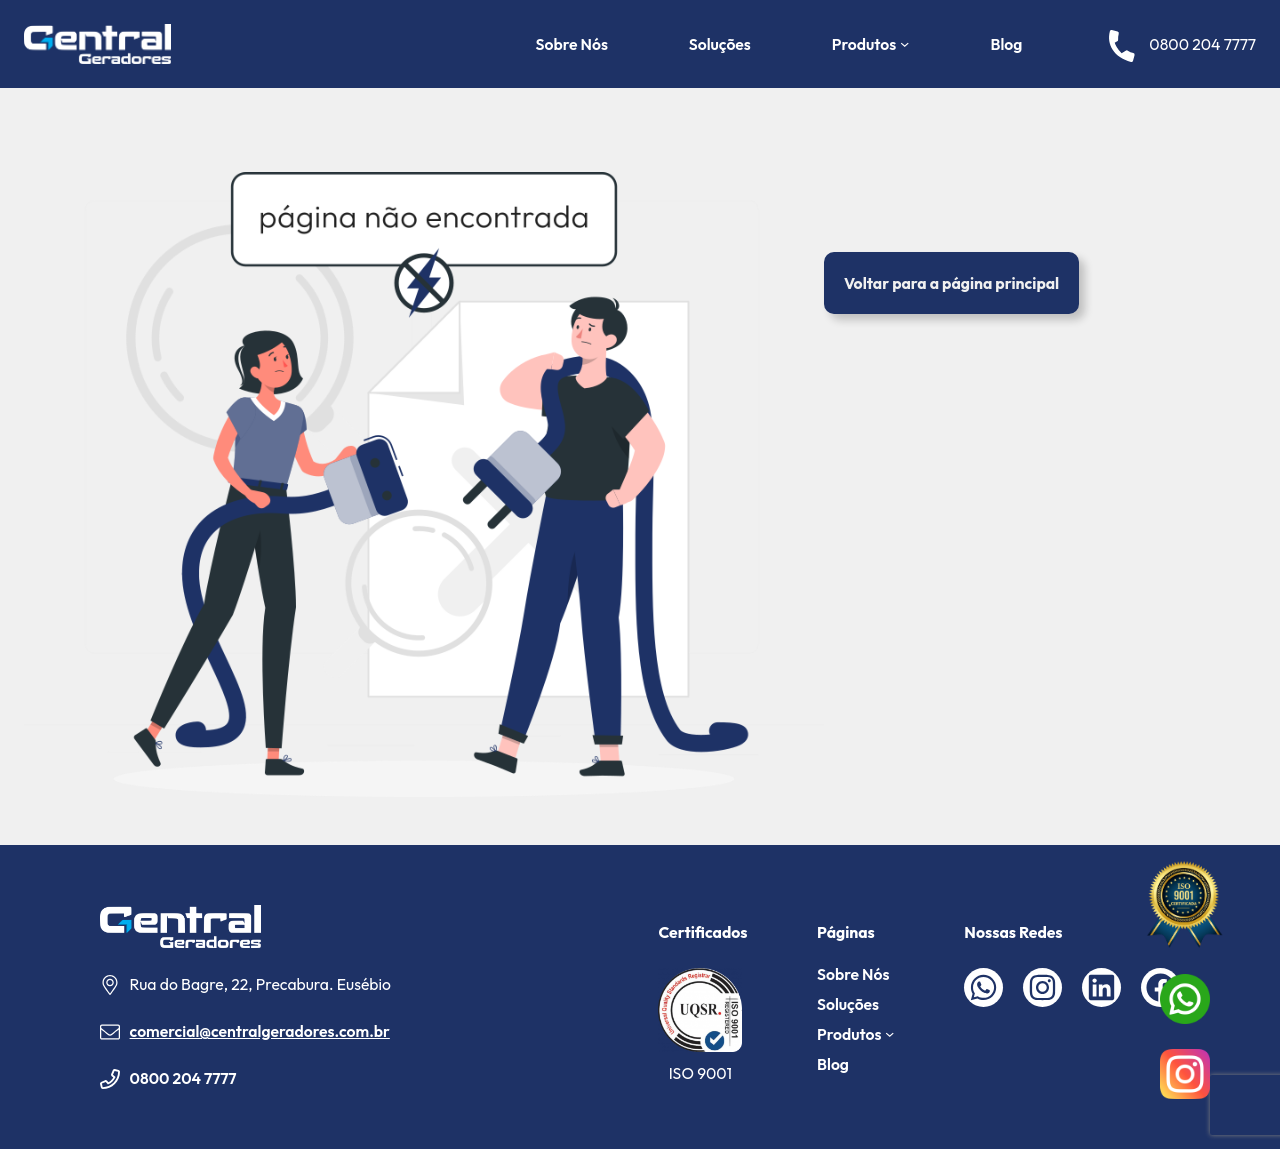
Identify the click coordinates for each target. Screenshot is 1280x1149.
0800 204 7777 (183, 1078)
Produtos (864, 44)
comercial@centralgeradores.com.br (260, 1031)
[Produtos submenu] (904, 43)
